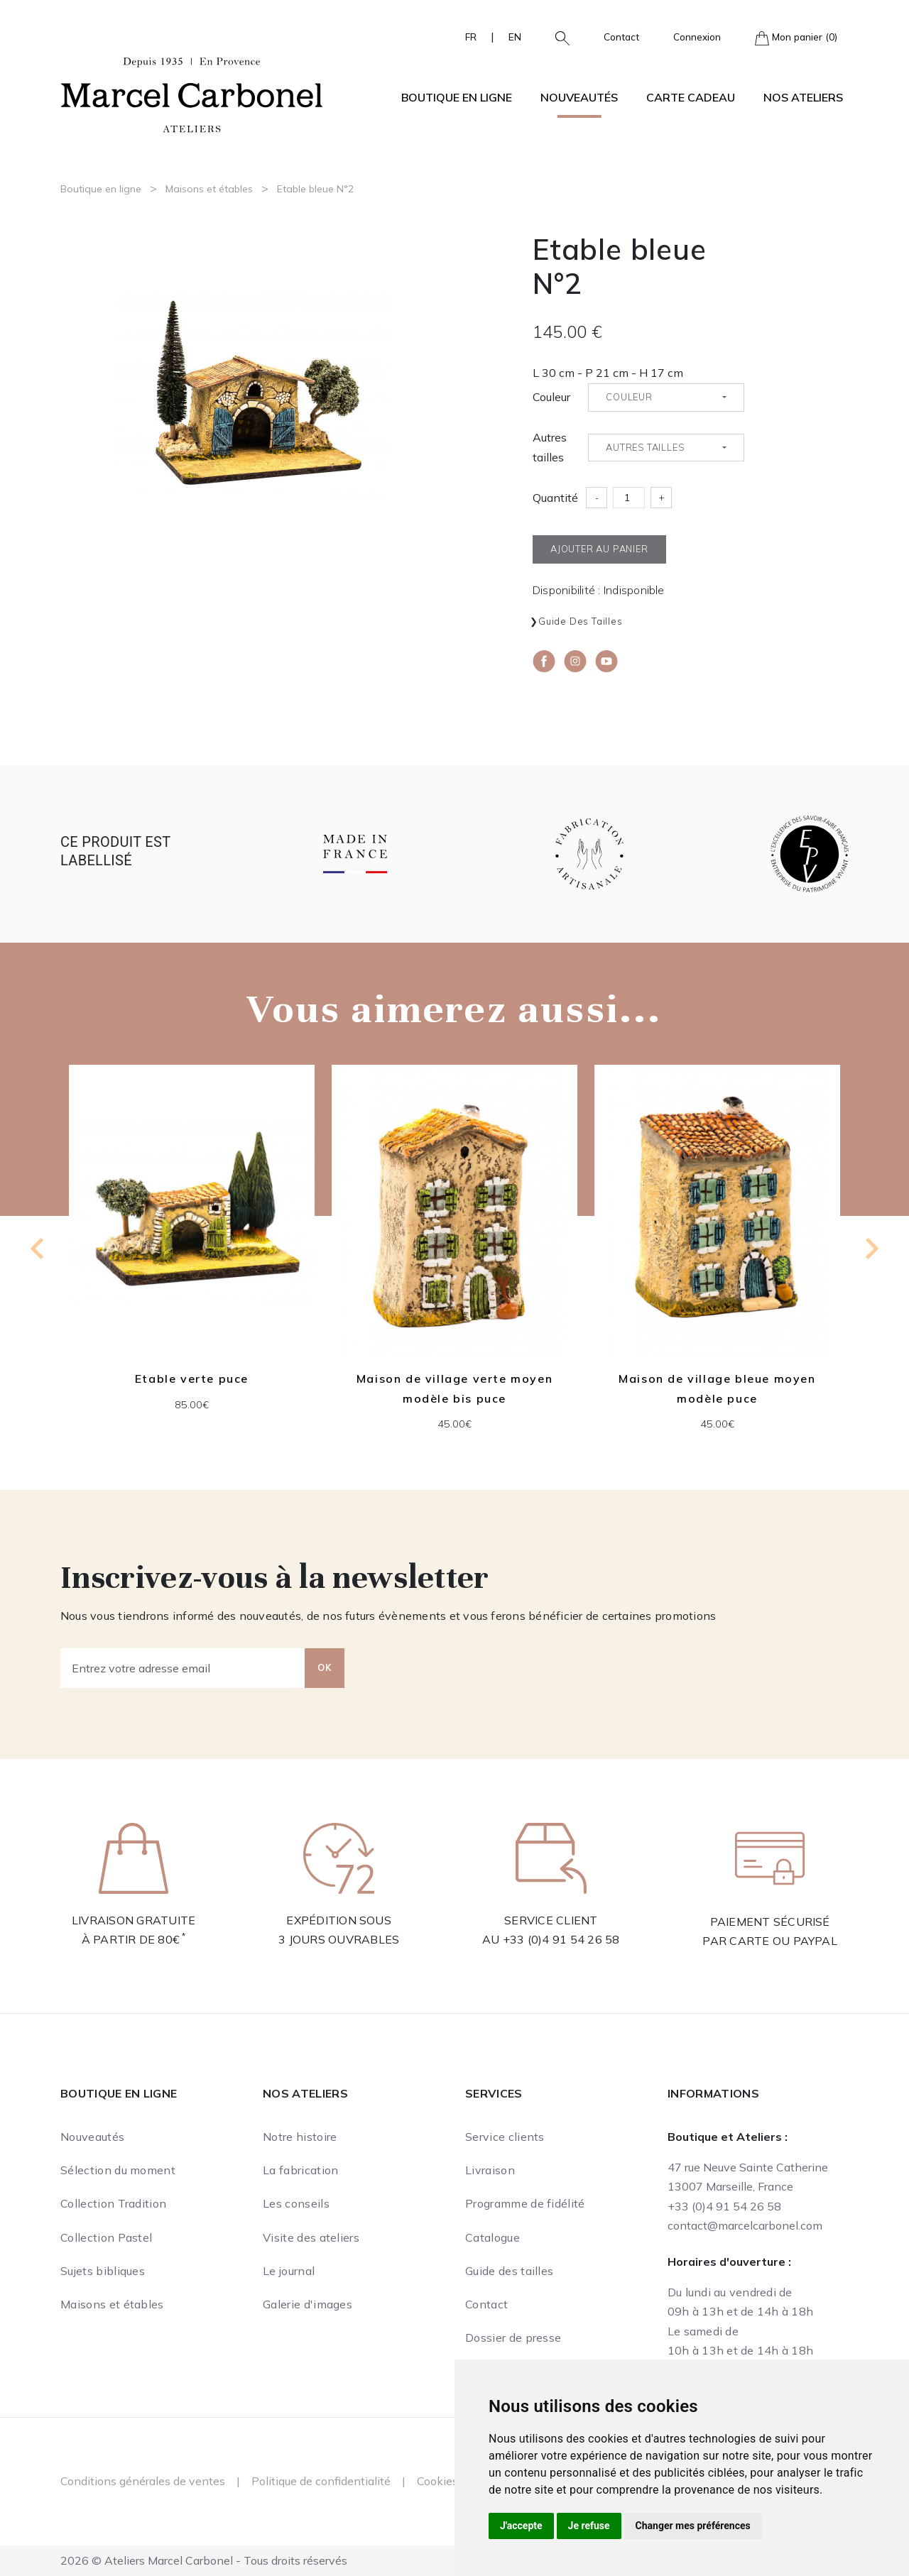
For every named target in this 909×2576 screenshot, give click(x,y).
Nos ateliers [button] (803, 97)
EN (514, 37)
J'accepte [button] (521, 2525)
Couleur (551, 397)
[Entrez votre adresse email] (182, 1668)
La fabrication (300, 2170)
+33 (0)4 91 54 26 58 (561, 1939)
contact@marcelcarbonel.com (745, 2225)
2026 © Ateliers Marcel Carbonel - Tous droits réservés (203, 2560)
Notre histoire (300, 2137)
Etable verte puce (192, 1378)
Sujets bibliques (102, 2271)
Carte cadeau (690, 97)
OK (324, 1667)
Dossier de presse (513, 2337)
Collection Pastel (106, 2237)
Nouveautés (579, 97)
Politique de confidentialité (321, 2481)
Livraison (490, 2170)
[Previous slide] (38, 1248)
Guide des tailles (580, 621)
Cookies (437, 2481)
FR (471, 37)
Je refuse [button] (589, 2525)
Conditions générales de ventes (142, 2481)
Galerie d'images (307, 2304)
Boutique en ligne (100, 188)
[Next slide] (870, 1248)
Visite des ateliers (311, 2237)
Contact (621, 37)
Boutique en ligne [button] (456, 97)
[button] (557, 37)
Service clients (505, 2137)
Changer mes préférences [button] (693, 2525)
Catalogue (492, 2237)
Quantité (555, 497)
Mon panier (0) (796, 38)
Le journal (289, 2271)
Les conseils (296, 2203)
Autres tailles (550, 447)
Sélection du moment (117, 2170)
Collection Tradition (113, 2203)
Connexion (697, 37)
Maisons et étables (209, 188)
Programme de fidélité (525, 2203)
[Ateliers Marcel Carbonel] (191, 93)
